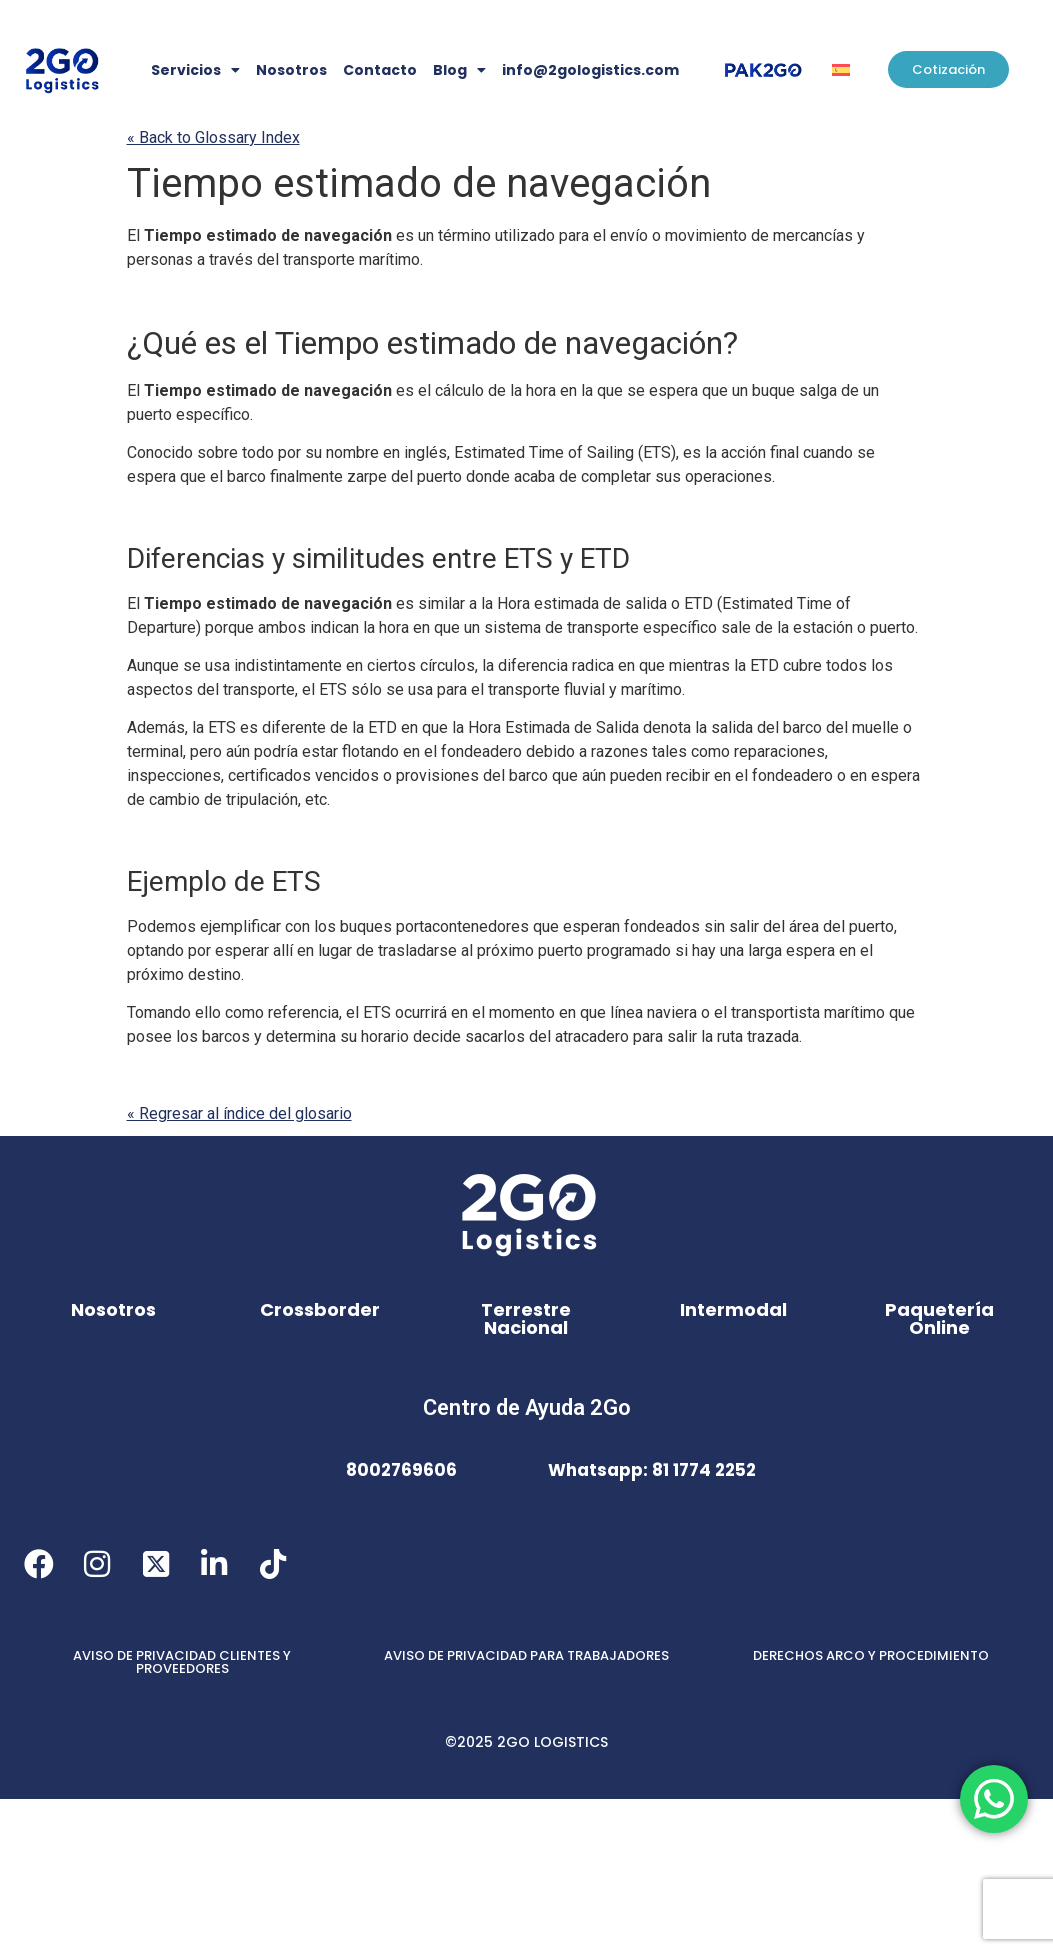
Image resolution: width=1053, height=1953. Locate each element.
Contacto (380, 70)
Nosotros (291, 70)
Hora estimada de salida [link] (582, 603)
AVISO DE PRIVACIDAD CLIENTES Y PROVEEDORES (182, 1662)
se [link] (636, 390)
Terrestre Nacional (526, 1318)
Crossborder (320, 1309)
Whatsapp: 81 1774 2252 (652, 1470)
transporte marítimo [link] (351, 259)
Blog (459, 70)
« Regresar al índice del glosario (239, 1113)
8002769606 (401, 1470)
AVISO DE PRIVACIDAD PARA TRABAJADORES (526, 1655)
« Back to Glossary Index (213, 137)
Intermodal (733, 1309)
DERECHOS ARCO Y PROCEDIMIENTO (871, 1655)
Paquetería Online (939, 1318)
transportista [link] (775, 1012)
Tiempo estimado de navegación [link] (419, 183)
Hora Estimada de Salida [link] (553, 727)
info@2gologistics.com (590, 70)
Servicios (195, 70)
